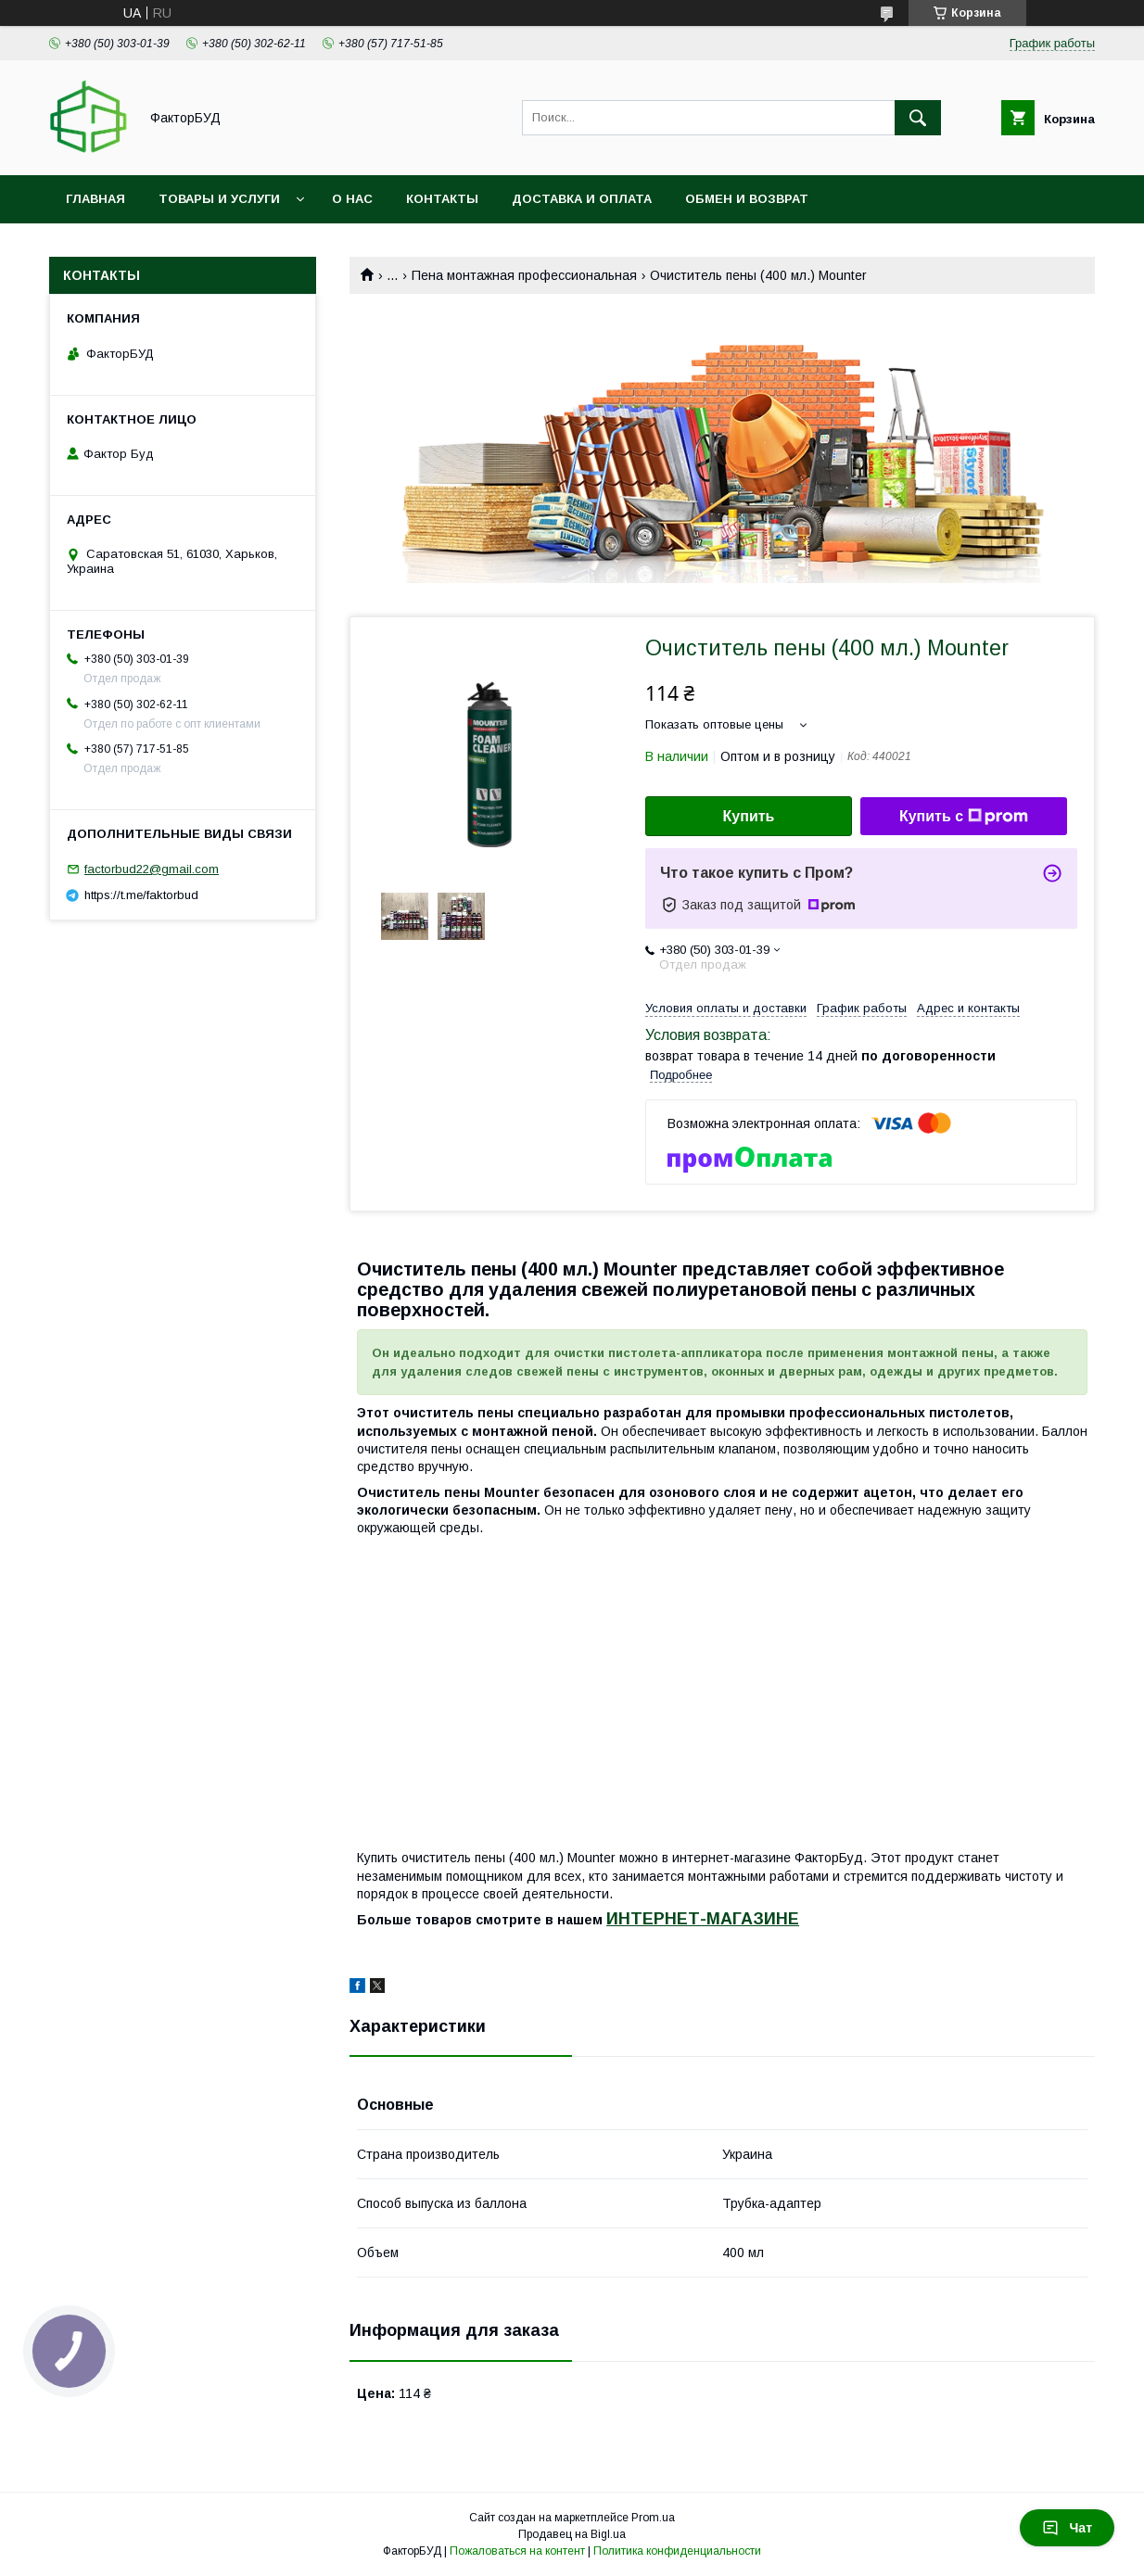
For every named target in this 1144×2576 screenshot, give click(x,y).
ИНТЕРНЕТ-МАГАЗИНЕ (702, 1919)
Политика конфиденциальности (677, 2550)
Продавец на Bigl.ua (572, 2534)
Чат (1067, 2527)
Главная (95, 199)
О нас (352, 199)
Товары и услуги (219, 199)
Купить (749, 816)
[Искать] (918, 117)
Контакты (442, 199)
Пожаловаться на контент (517, 2550)
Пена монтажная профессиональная (524, 275)
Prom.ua (653, 2517)
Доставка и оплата (582, 199)
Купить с (963, 816)
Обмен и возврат (746, 199)
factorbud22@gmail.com (151, 869)
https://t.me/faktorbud (141, 895)
